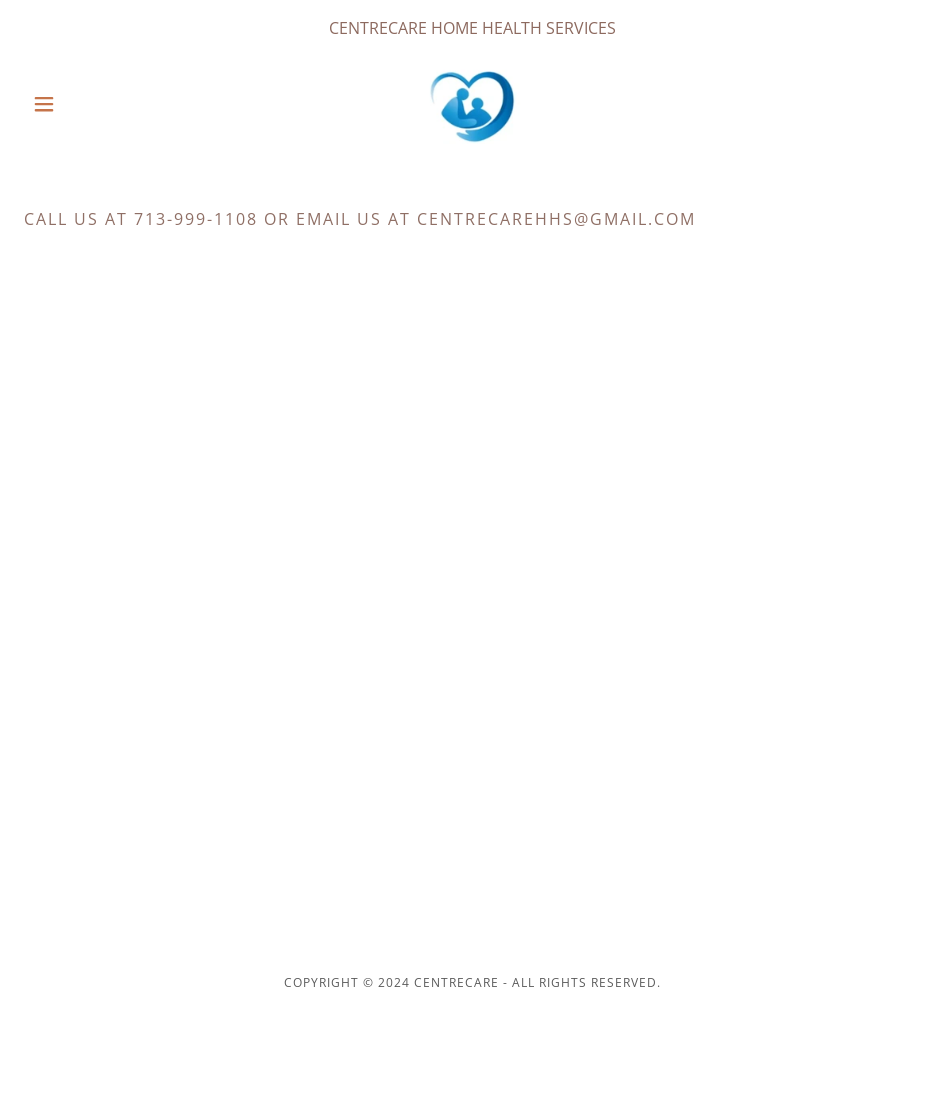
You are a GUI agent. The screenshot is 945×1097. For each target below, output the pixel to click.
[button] (91, 104)
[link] (473, 104)
